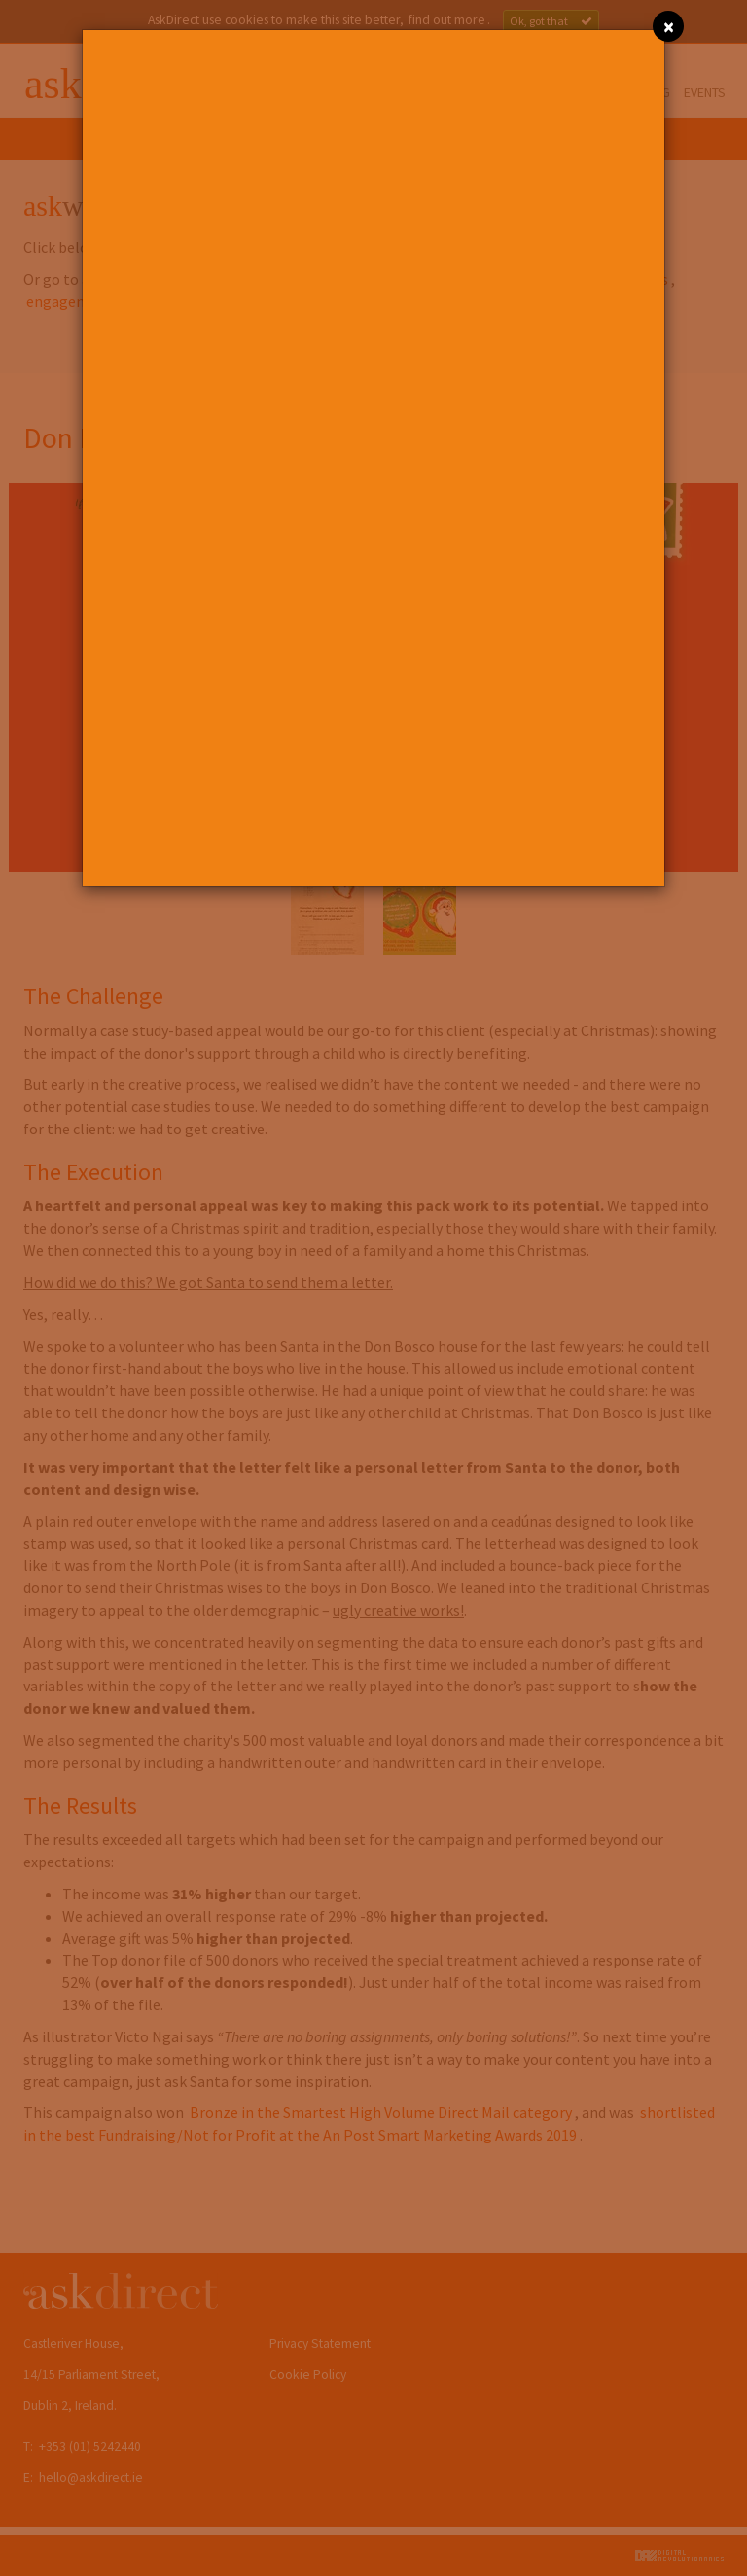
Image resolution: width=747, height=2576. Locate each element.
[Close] (668, 26)
